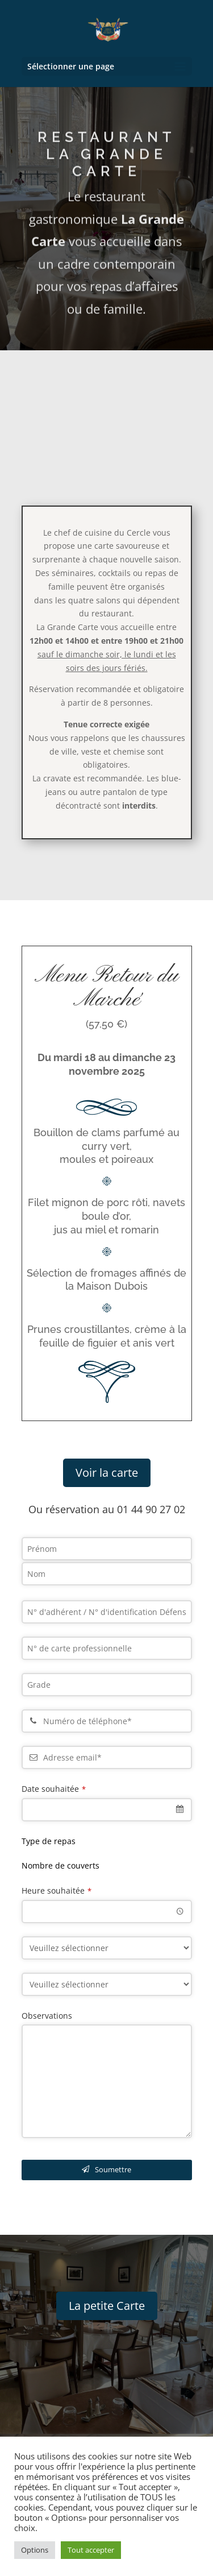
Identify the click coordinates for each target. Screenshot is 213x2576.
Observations (47, 2015)
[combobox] (107, 1809)
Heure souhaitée (56, 1890)
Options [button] (34, 2550)
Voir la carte (107, 1472)
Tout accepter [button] (91, 2550)
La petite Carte (107, 2305)
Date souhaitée (54, 1788)
